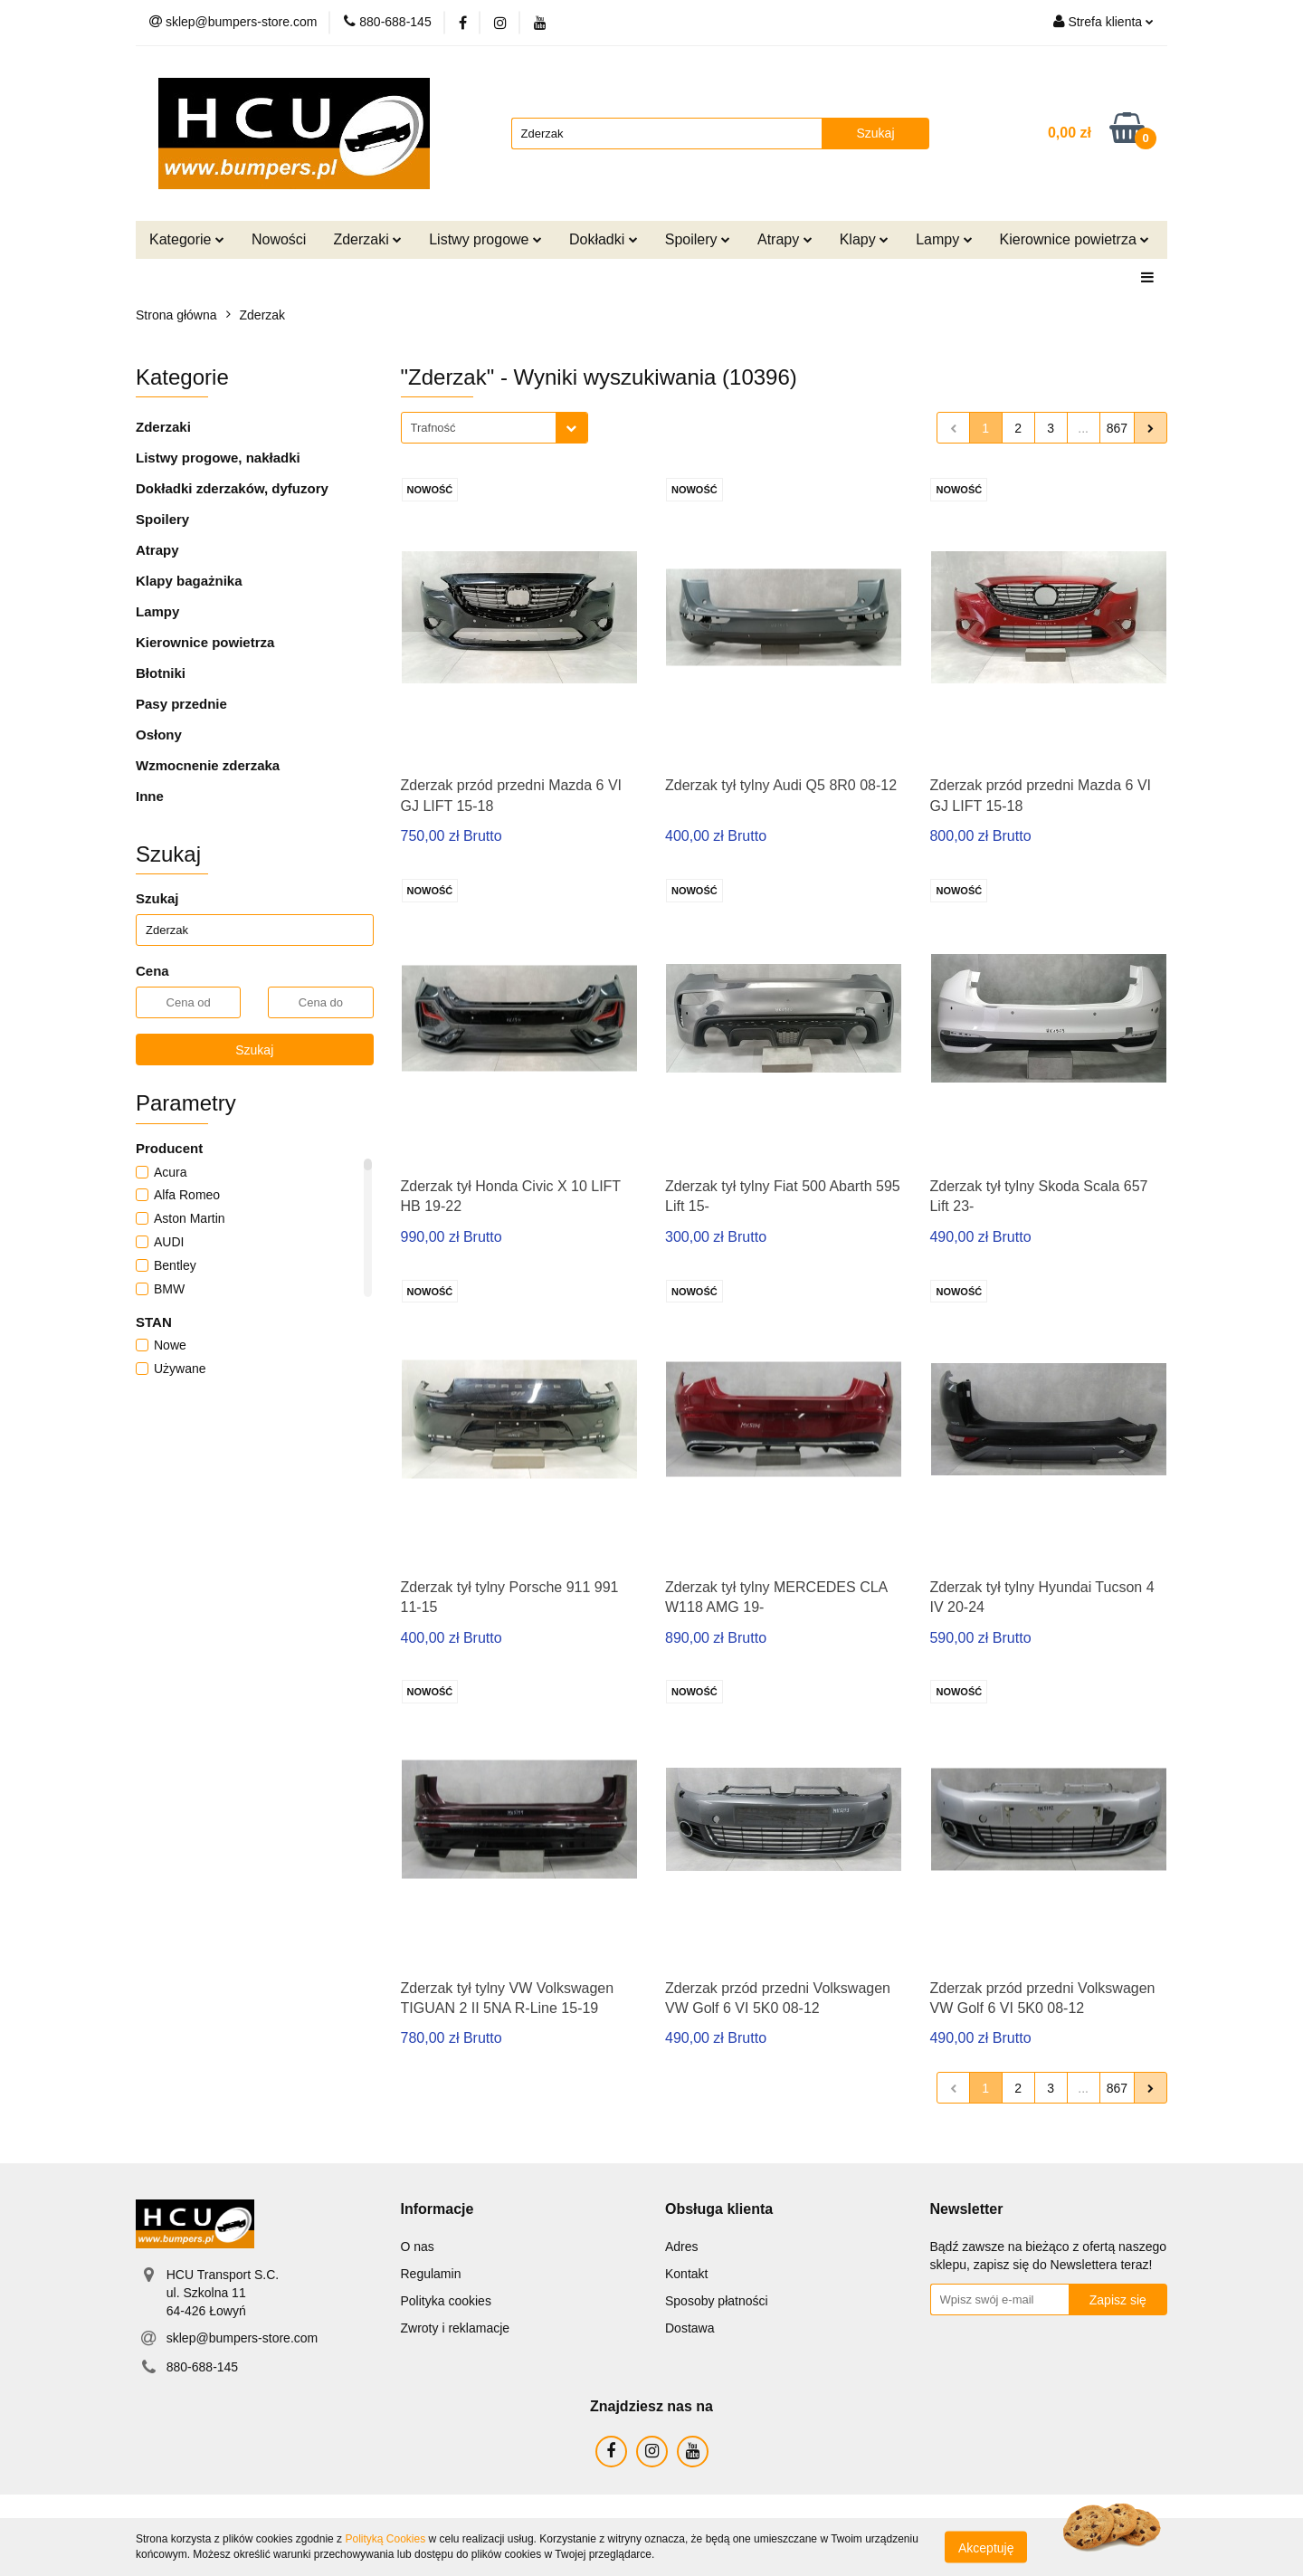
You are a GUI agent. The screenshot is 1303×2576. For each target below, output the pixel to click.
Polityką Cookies (385, 2539)
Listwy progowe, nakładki (218, 457)
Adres (682, 2246)
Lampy (944, 239)
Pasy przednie (181, 703)
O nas (417, 2246)
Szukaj (254, 1050)
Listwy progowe (485, 239)
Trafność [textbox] (433, 427)
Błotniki (160, 673)
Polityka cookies (446, 2301)
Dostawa (689, 2328)
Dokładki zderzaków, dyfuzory (232, 488)
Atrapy (785, 239)
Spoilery (697, 239)
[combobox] (494, 428)
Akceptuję (985, 2547)
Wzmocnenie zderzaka (208, 765)
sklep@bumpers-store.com (242, 2338)
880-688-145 (202, 2367)
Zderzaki (367, 239)
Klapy (864, 239)
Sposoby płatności (716, 2301)
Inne (150, 796)
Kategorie (186, 239)
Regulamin (431, 2273)
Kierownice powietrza (1075, 239)
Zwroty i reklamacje (455, 2328)
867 (1117, 428)
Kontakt (686, 2273)
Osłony (159, 734)
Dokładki (603, 239)
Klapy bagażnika (189, 580)
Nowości (279, 239)
